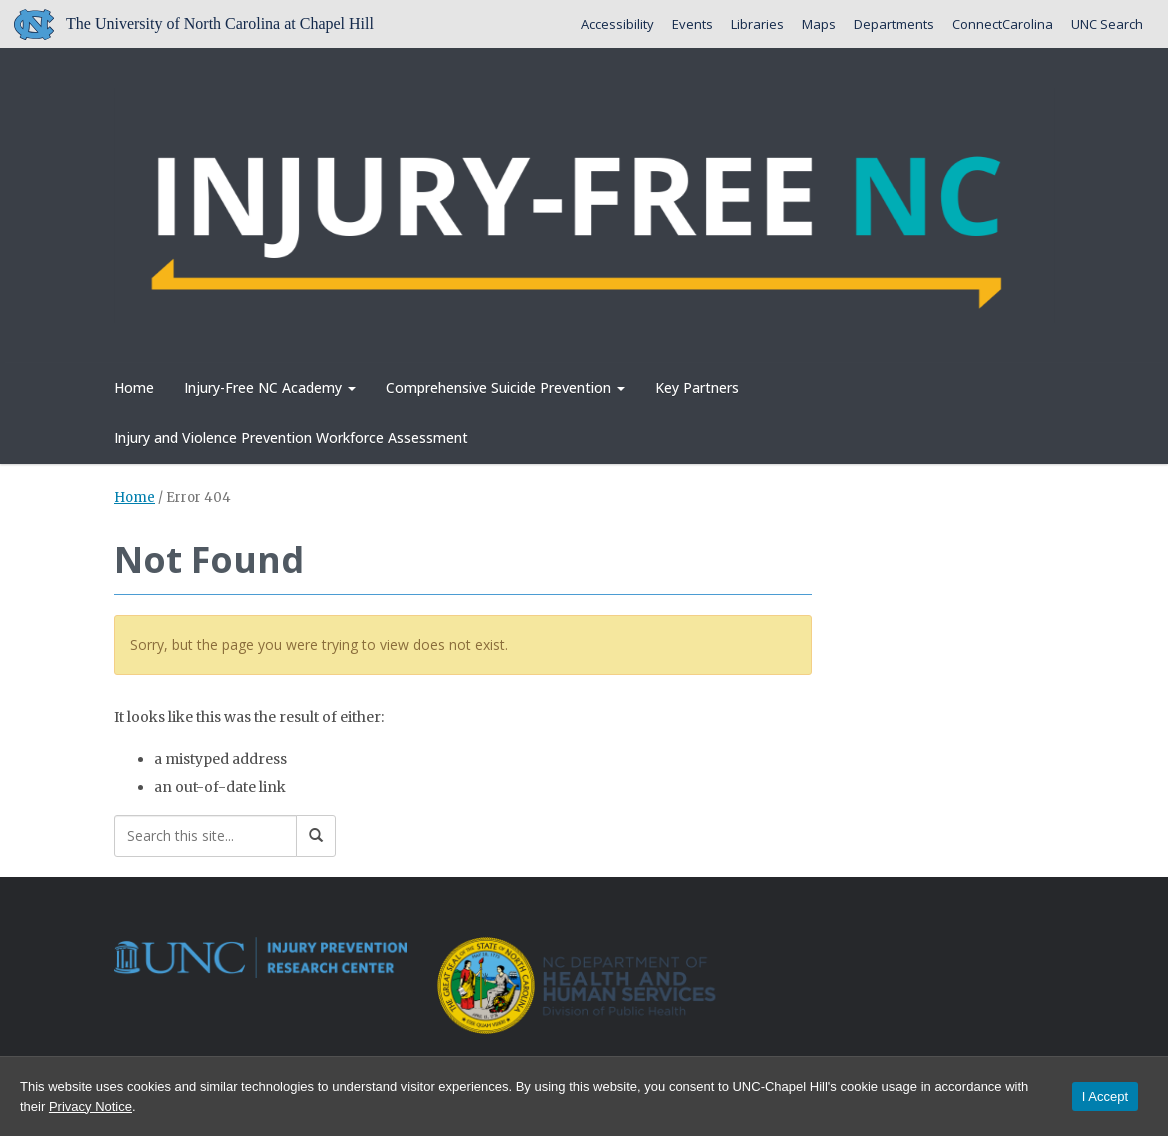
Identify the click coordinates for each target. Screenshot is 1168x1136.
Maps (819, 24)
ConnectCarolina (1002, 24)
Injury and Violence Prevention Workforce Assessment (291, 437)
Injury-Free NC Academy (270, 387)
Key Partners (697, 387)
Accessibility (617, 24)
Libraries (757, 24)
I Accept (1105, 1096)
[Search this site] (205, 836)
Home (134, 387)
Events (692, 24)
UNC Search (1107, 24)
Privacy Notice (90, 1106)
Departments (894, 24)
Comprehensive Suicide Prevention (505, 387)
